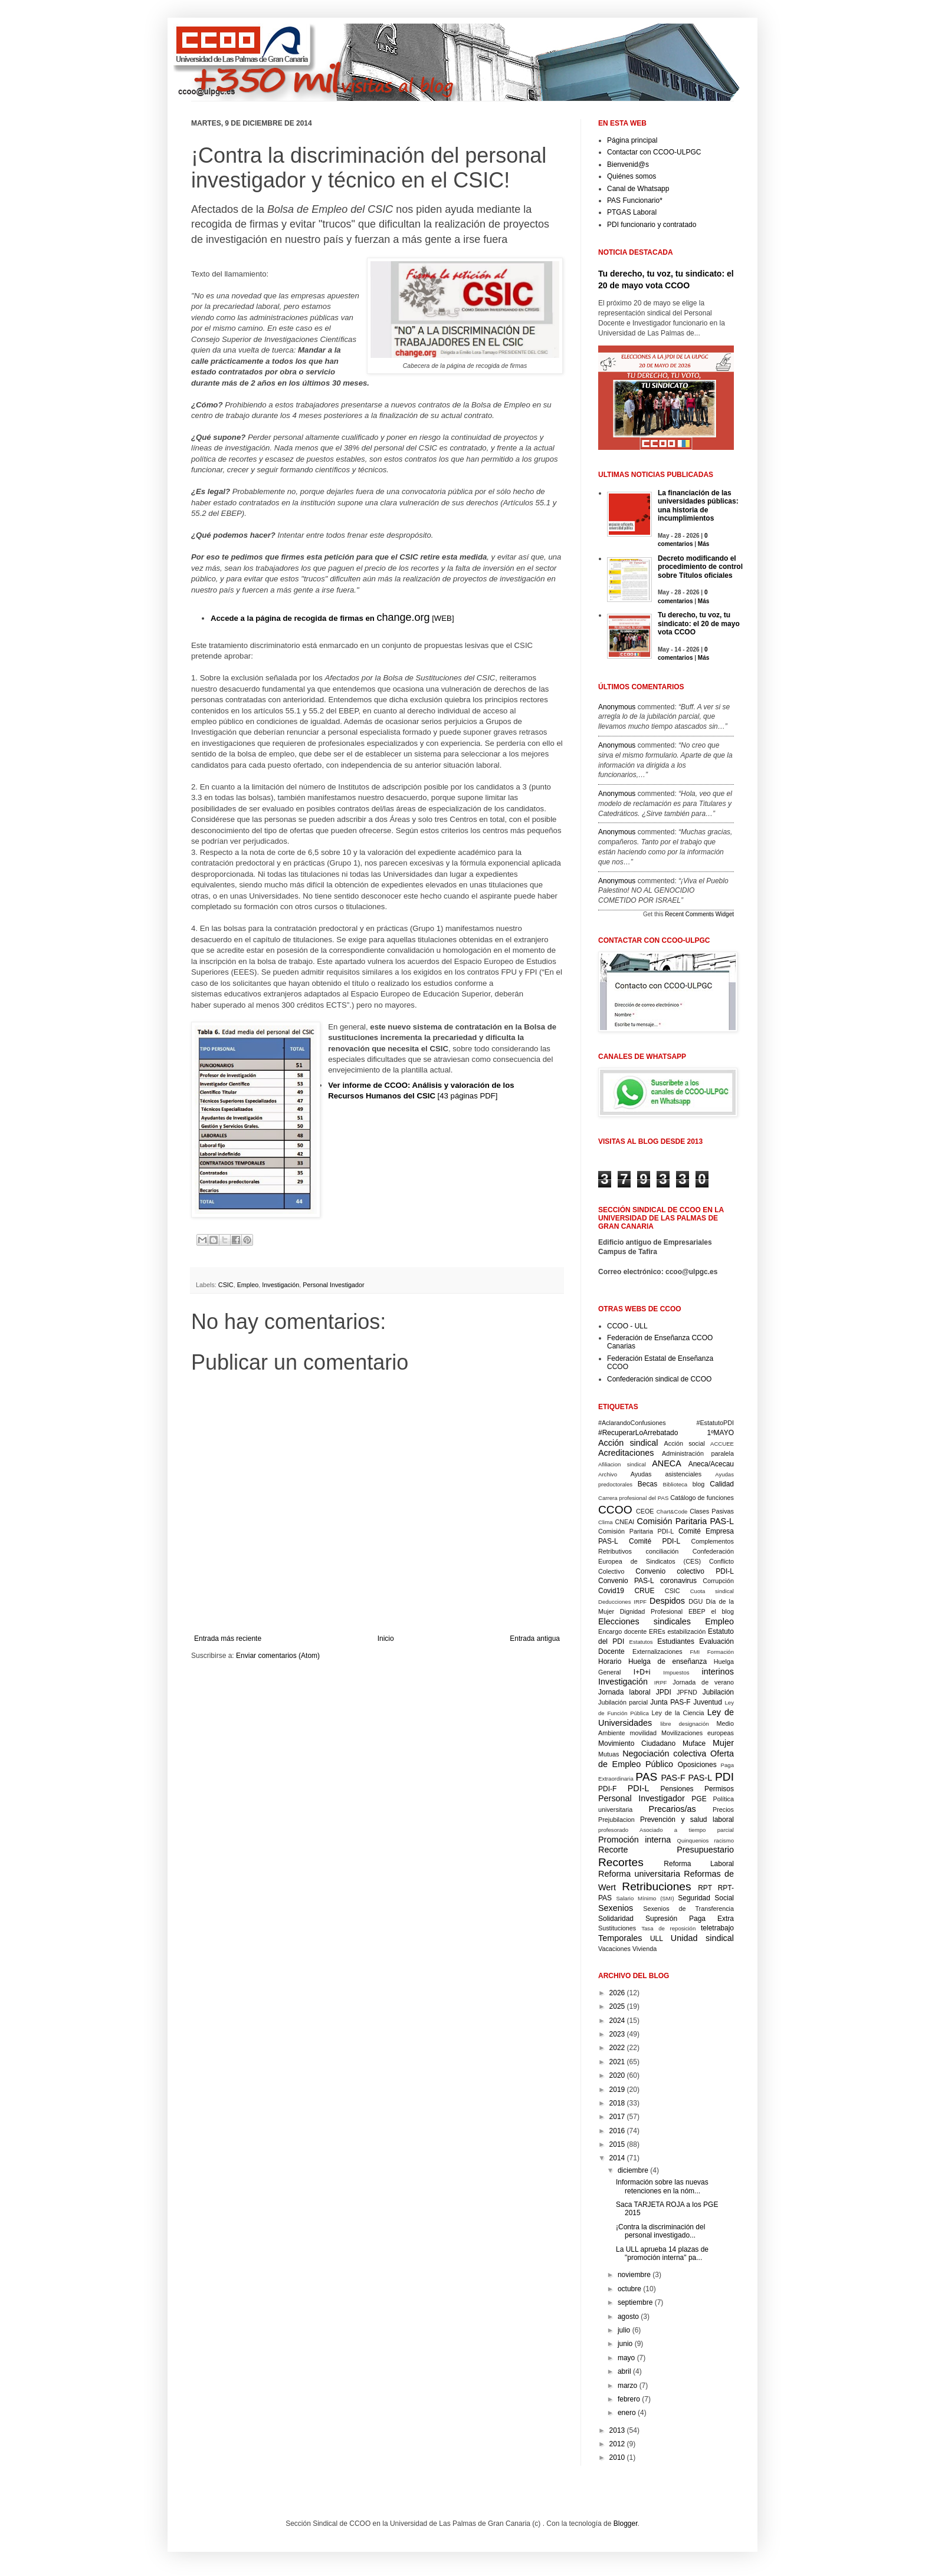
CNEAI (624, 1521)
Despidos (667, 1601)
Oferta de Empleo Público (666, 1759)
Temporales (620, 1938)
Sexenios (615, 1908)
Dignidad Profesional (651, 1611)
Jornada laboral (624, 1692)
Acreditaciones (626, 1453)
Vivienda (644, 1948)
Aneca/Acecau (711, 1464)
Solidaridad (616, 1918)
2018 (617, 2103)
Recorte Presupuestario (666, 1849)
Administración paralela (698, 1453)
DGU (695, 1601)
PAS (646, 1777)
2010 (617, 2457)
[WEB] (332, 618)
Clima (605, 1522)
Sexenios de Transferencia (688, 1908)
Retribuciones (656, 1886)
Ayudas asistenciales (666, 1474)
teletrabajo (717, 1928)
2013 (617, 2430)
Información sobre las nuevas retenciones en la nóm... (662, 2186)
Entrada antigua (535, 1638)
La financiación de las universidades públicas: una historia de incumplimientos (698, 505)
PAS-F (673, 1777)
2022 (617, 2048)
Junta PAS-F (670, 1702)
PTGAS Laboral (632, 212)
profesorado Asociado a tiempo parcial (666, 1830)
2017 (617, 2117)
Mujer (723, 1743)
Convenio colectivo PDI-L (684, 1571)
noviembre (634, 2275)
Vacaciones (614, 1948)
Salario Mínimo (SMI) (645, 1898)
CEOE (645, 1511)
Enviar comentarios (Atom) (278, 1655)
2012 (617, 2444)
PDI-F (607, 1789)
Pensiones (677, 1789)
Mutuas (608, 1754)
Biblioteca (675, 1484)
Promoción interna (634, 1839)
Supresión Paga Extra (689, 1918)
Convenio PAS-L (626, 1581)
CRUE (644, 1591)
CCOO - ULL (627, 1326)
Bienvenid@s (628, 164)
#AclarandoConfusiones (632, 1422)
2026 (617, 1993)
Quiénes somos (631, 176)
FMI (695, 1652)
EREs (657, 1631)
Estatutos (641, 1642)
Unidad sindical (702, 1938)
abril (624, 2371)
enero (627, 2413)
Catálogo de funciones (702, 1497)
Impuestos (676, 1672)
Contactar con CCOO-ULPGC (654, 152)
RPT (705, 1888)
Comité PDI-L (654, 1541)
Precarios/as (672, 1809)
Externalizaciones (657, 1651)
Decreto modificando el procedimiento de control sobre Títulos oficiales (700, 567)
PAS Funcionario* (634, 200)
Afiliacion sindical (622, 1464)
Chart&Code (672, 1511)
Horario (609, 1661)
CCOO (615, 1510)
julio (624, 2330)
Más (703, 544)
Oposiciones (697, 1765)
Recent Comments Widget (699, 914)
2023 (617, 2034)
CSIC (226, 1284)
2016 (617, 2131)
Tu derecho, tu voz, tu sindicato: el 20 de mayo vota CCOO (699, 623)
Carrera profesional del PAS (633, 1498)
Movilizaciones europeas (697, 1732)
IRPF (660, 1682)
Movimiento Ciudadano (636, 1743)
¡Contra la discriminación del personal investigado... (660, 2231)
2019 (617, 2089)
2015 (617, 2144)
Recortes (621, 1862)
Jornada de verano (703, 1682)
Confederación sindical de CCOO (659, 1379)
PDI (724, 1777)
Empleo (248, 1284)
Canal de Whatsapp (638, 189)
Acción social (684, 1443)
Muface (694, 1743)
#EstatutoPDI (715, 1422)
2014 (617, 2158)
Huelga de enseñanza (667, 1661)
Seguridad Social (706, 1898)
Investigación (280, 1284)
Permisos (719, 1789)
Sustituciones (617, 1928)
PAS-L (700, 1777)
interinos (718, 1671)
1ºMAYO (720, 1433)
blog (698, 1484)
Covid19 (611, 1591)
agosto (628, 2316)
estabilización (686, 1631)
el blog (722, 1611)
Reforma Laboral (699, 1864)
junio (625, 2344)
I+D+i (642, 1672)
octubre (629, 2289)
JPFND (687, 1692)
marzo (627, 2385)
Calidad (722, 1484)
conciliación (661, 1551)
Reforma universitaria (639, 1873)
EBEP (697, 1611)
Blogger (626, 2523)
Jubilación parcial (623, 1702)
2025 (617, 2006)
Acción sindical (628, 1442)
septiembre (635, 2302)
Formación (720, 1652)
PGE (698, 1799)
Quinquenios (693, 1840)
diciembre (633, 2170)
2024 (617, 2020)
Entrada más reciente (227, 1638)
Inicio (386, 1638)
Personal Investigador (333, 1284)
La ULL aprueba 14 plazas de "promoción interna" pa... (662, 2253)
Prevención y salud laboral (687, 1819)
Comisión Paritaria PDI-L (636, 1531)
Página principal (632, 140)
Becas (647, 1484)
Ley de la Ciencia (678, 1712)
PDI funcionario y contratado (651, 225)
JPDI (663, 1692)
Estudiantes (675, 1641)
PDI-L (639, 1788)
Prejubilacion (616, 1819)
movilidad (643, 1732)
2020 (617, 2075)
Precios (723, 1809)
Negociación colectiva (664, 1753)
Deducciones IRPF (622, 1601)
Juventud (707, 1702)
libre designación (684, 1723)
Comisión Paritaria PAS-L (685, 1521)
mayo (626, 2358)
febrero (629, 2399)
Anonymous (616, 707)
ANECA (666, 1463)
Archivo (607, 1474)
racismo (724, 1840)
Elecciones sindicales (644, 1621)
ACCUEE (722, 1443)
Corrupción (718, 1580)
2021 (617, 2062)
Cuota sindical (712, 1591)
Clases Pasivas (712, 1511)
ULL (656, 1939)
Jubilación (718, 1692)
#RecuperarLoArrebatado (638, 1433)
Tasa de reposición (668, 1928)
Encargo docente (622, 1631)
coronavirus (678, 1581)
